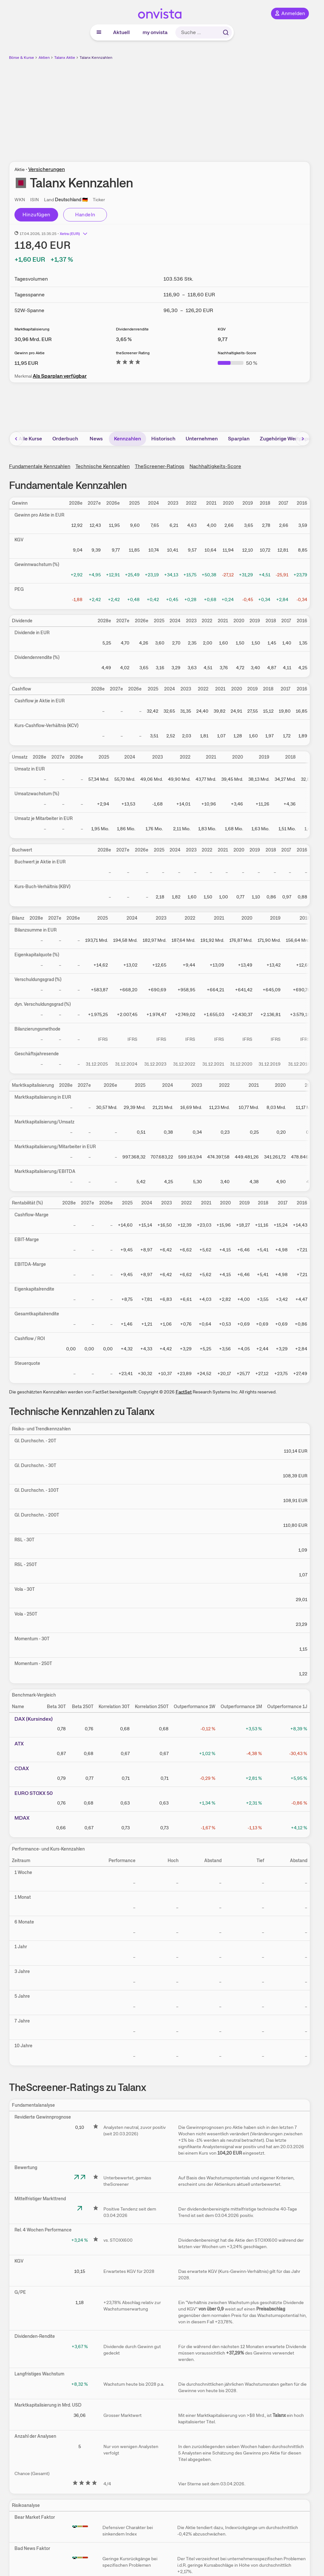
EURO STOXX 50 (33, 1793)
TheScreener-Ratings (159, 466)
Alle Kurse (30, 438)
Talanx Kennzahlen (96, 57)
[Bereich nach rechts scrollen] (303, 439)
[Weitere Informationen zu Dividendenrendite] (124, 339)
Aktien (44, 57)
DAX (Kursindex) (33, 1719)
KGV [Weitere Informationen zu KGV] (222, 329)
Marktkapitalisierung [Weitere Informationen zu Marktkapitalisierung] (31, 329)
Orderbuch (65, 438)
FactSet (184, 1392)
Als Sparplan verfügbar (60, 376)
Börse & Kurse (21, 57)
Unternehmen (202, 438)
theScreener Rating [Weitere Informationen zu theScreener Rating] (133, 353)
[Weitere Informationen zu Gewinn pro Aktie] (26, 363)
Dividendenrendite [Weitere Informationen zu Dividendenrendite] (132, 329)
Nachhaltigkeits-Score (215, 466)
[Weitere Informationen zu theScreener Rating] (128, 363)
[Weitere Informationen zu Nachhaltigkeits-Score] (237, 363)
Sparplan (239, 438)
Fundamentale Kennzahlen (39, 466)
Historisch (163, 438)
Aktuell (121, 32)
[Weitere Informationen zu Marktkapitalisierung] (33, 339)
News (96, 438)
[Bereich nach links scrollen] (16, 439)
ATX (19, 1743)
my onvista (155, 32)
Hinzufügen (36, 214)
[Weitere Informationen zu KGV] (223, 339)
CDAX (21, 1768)
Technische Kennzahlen (102, 466)
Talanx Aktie (64, 57)
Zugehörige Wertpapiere (288, 438)
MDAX (22, 1818)
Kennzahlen (127, 438)
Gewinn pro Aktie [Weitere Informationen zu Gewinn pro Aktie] (29, 353)
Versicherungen (46, 169)
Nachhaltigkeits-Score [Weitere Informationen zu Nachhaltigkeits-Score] (237, 353)
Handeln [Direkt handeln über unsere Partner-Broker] (85, 214)
